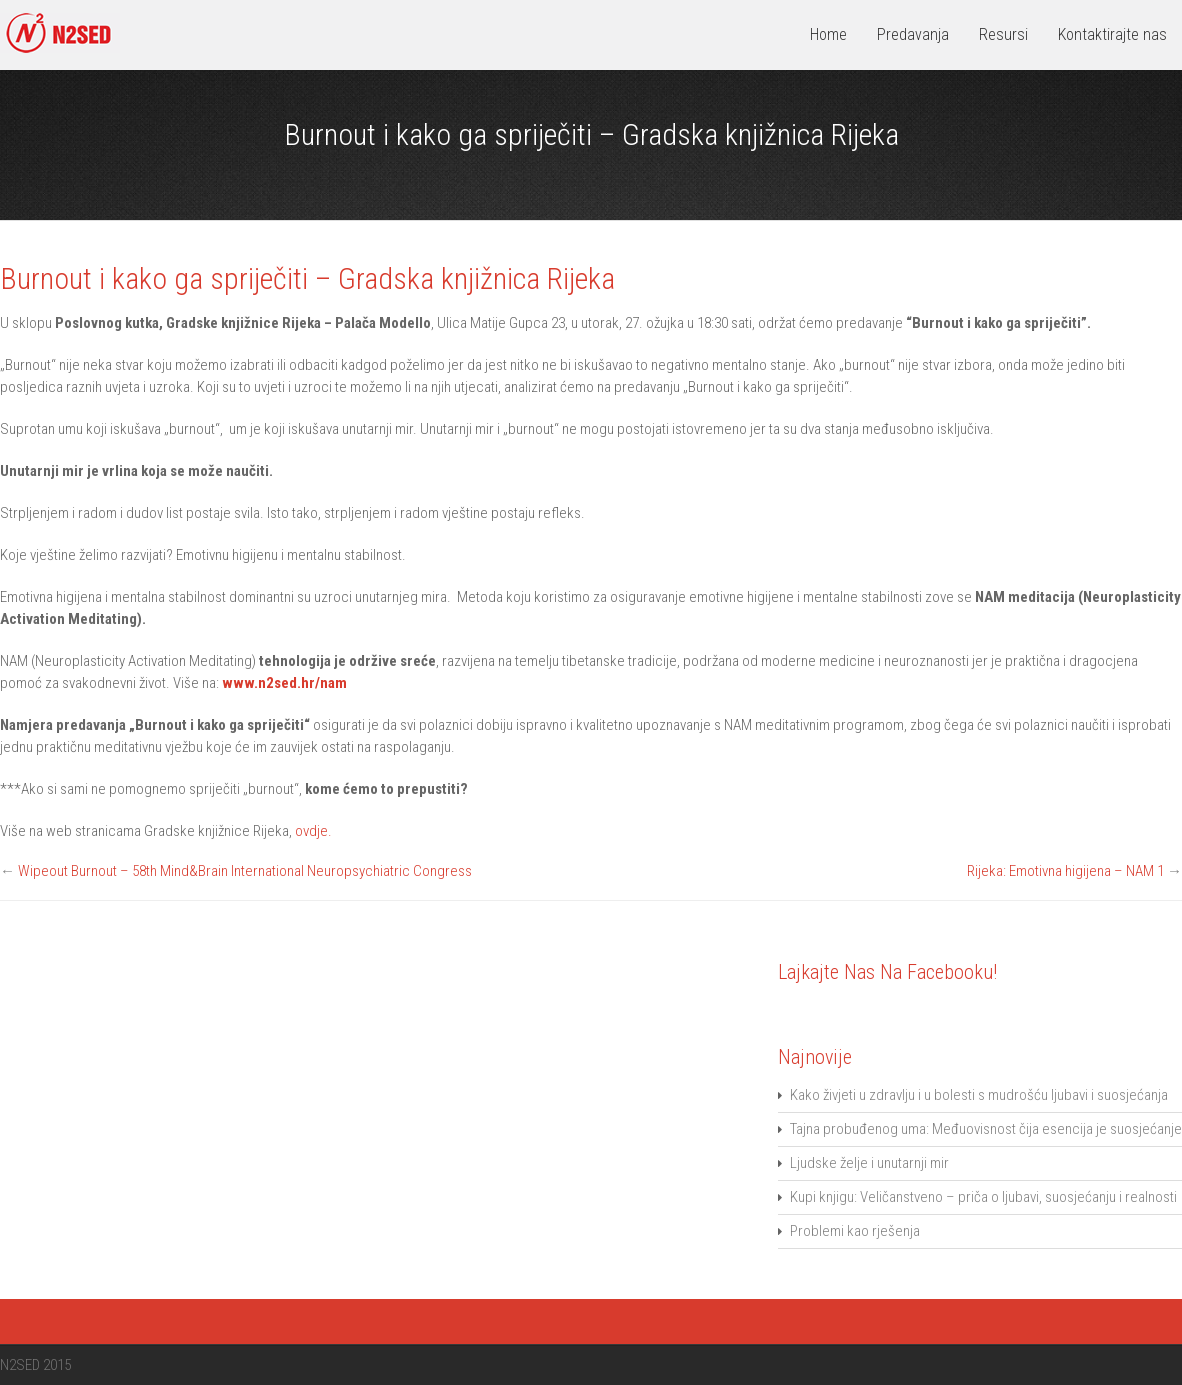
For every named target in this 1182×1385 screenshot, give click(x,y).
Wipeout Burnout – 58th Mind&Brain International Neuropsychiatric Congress (245, 871)
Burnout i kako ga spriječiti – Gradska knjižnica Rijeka (307, 279)
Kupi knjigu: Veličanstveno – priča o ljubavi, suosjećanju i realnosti (983, 1197)
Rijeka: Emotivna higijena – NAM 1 (1065, 871)
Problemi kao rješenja (855, 1231)
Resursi (1003, 34)
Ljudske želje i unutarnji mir (869, 1163)
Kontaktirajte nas (1112, 34)
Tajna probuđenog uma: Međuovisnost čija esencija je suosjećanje (986, 1129)
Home (828, 34)
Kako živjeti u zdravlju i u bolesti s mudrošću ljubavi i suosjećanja (979, 1095)
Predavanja (913, 34)
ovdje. (313, 831)
